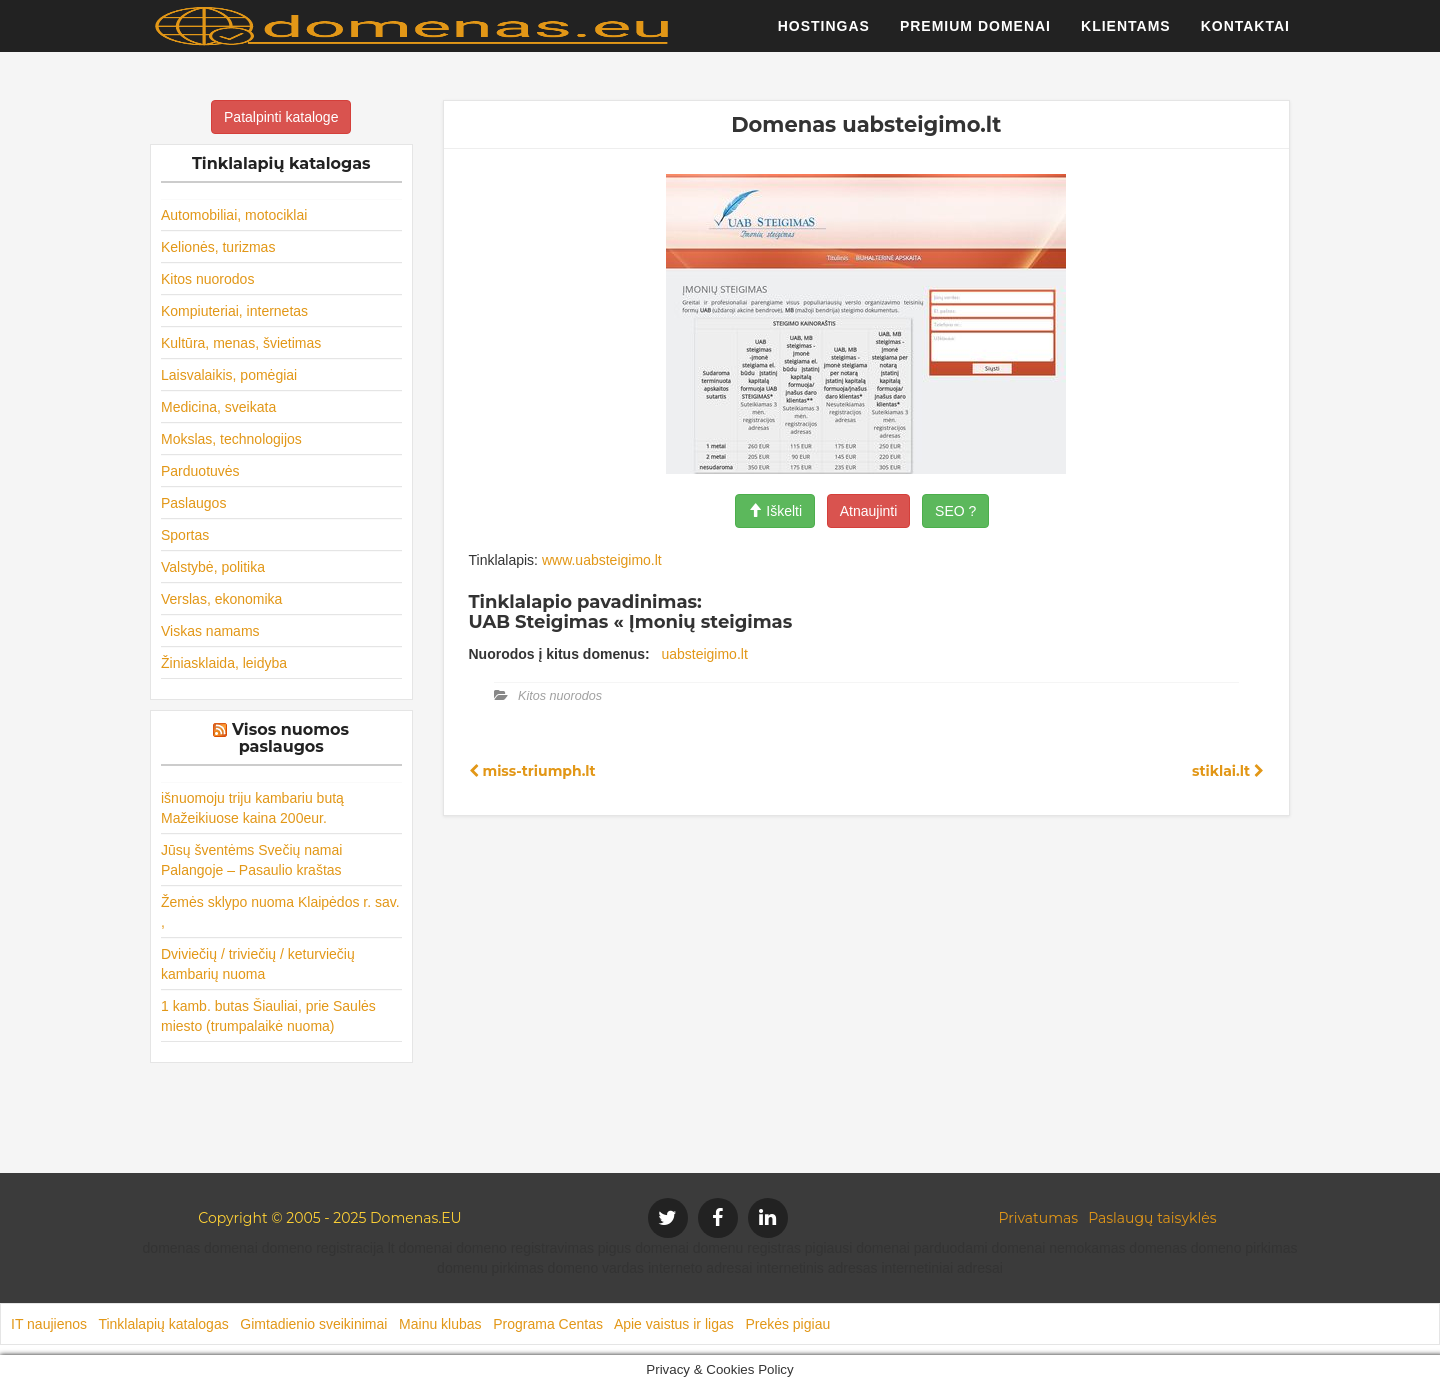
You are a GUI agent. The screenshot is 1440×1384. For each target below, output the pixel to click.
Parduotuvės (200, 471)
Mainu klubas (440, 1324)
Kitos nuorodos (207, 279)
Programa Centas (548, 1324)
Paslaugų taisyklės (1152, 1218)
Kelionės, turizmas (218, 247)
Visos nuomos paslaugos (290, 738)
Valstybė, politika (213, 567)
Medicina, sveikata (218, 407)
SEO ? (955, 511)
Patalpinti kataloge (281, 117)
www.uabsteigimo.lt (602, 560)
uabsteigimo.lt (704, 654)
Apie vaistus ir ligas (674, 1324)
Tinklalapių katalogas (163, 1324)
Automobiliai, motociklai (234, 215)
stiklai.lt (1228, 771)
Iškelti (775, 511)
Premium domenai (975, 35)
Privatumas (1039, 1218)
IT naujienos (49, 1324)
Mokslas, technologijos (231, 439)
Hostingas (824, 35)
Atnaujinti (869, 511)
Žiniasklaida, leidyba (224, 663)
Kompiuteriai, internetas (234, 311)
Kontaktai (1245, 35)
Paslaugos (193, 503)
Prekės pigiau (787, 1324)
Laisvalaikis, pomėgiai (229, 375)
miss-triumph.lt (532, 771)
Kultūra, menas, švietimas (241, 343)
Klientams (1126, 35)
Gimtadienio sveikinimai (313, 1324)
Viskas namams (210, 631)
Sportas (185, 535)
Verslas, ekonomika (221, 599)
